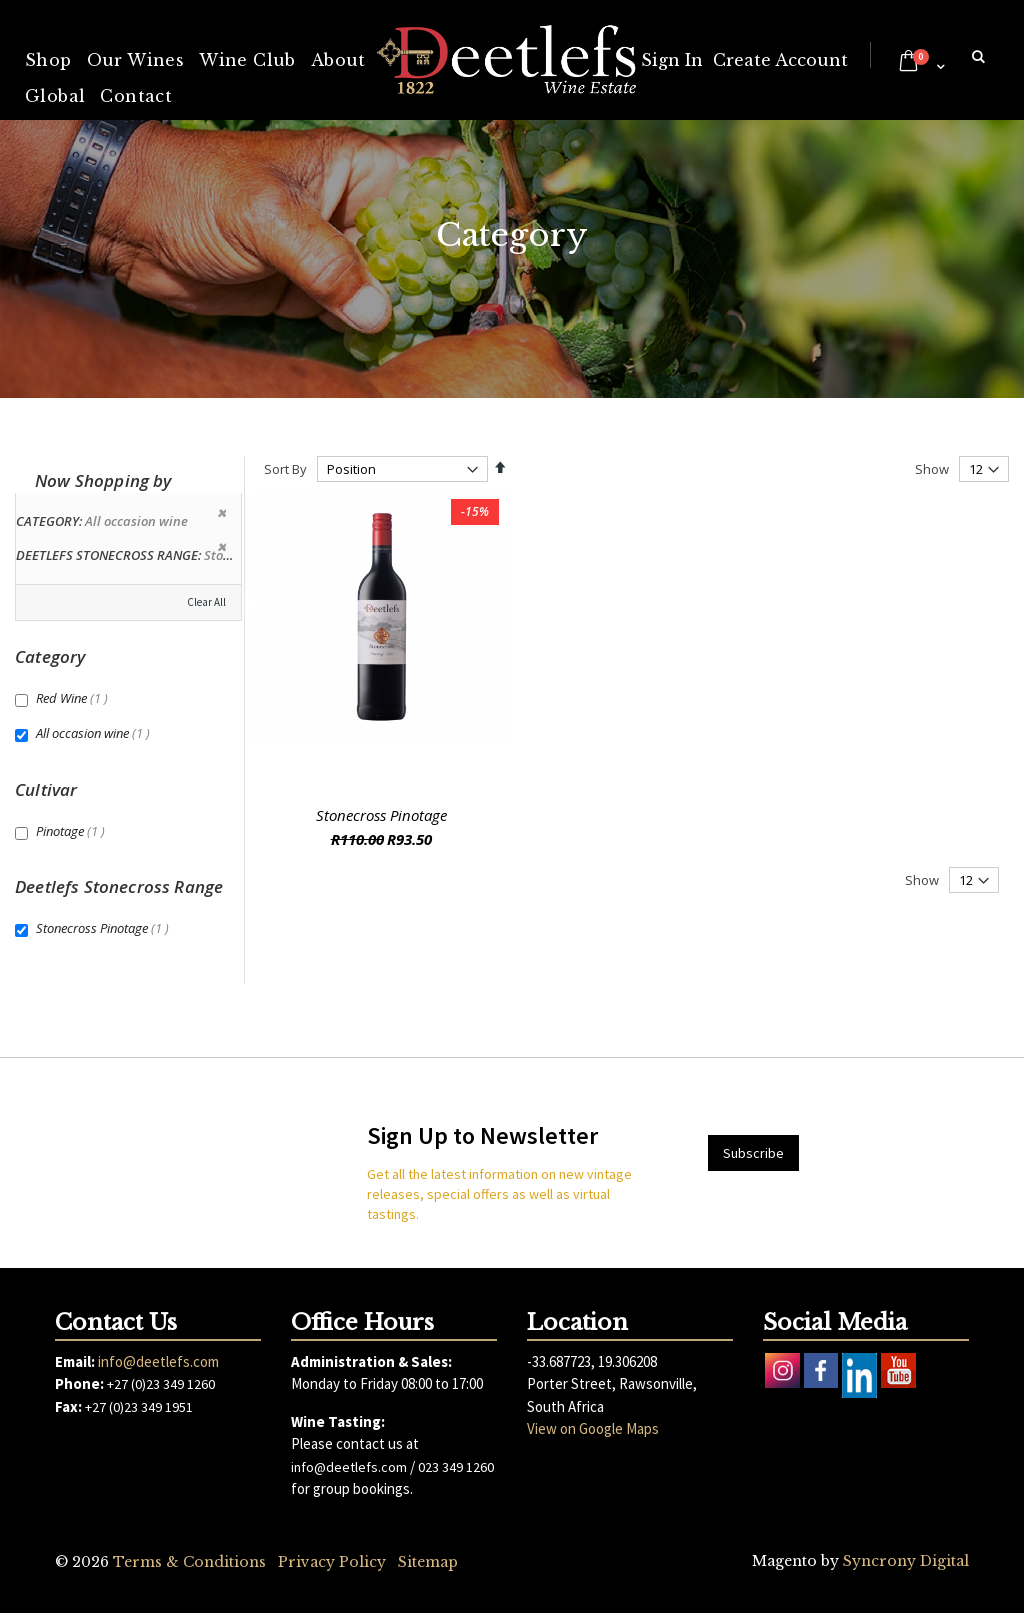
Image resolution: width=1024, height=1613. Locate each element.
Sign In (672, 60)
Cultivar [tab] (46, 789)
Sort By (285, 469)
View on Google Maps (593, 1428)
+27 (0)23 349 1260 (161, 1384)
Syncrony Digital (906, 1561)
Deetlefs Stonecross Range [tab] (119, 886)
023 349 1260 (456, 1467)
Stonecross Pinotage (381, 815)
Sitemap (428, 1562)
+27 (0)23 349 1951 (139, 1407)
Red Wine (74, 698)
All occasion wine (95, 733)
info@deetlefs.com (158, 1361)
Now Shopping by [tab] (103, 480)
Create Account (780, 60)
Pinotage (73, 831)
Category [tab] (50, 656)
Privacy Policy (332, 1562)
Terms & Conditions (189, 1562)
